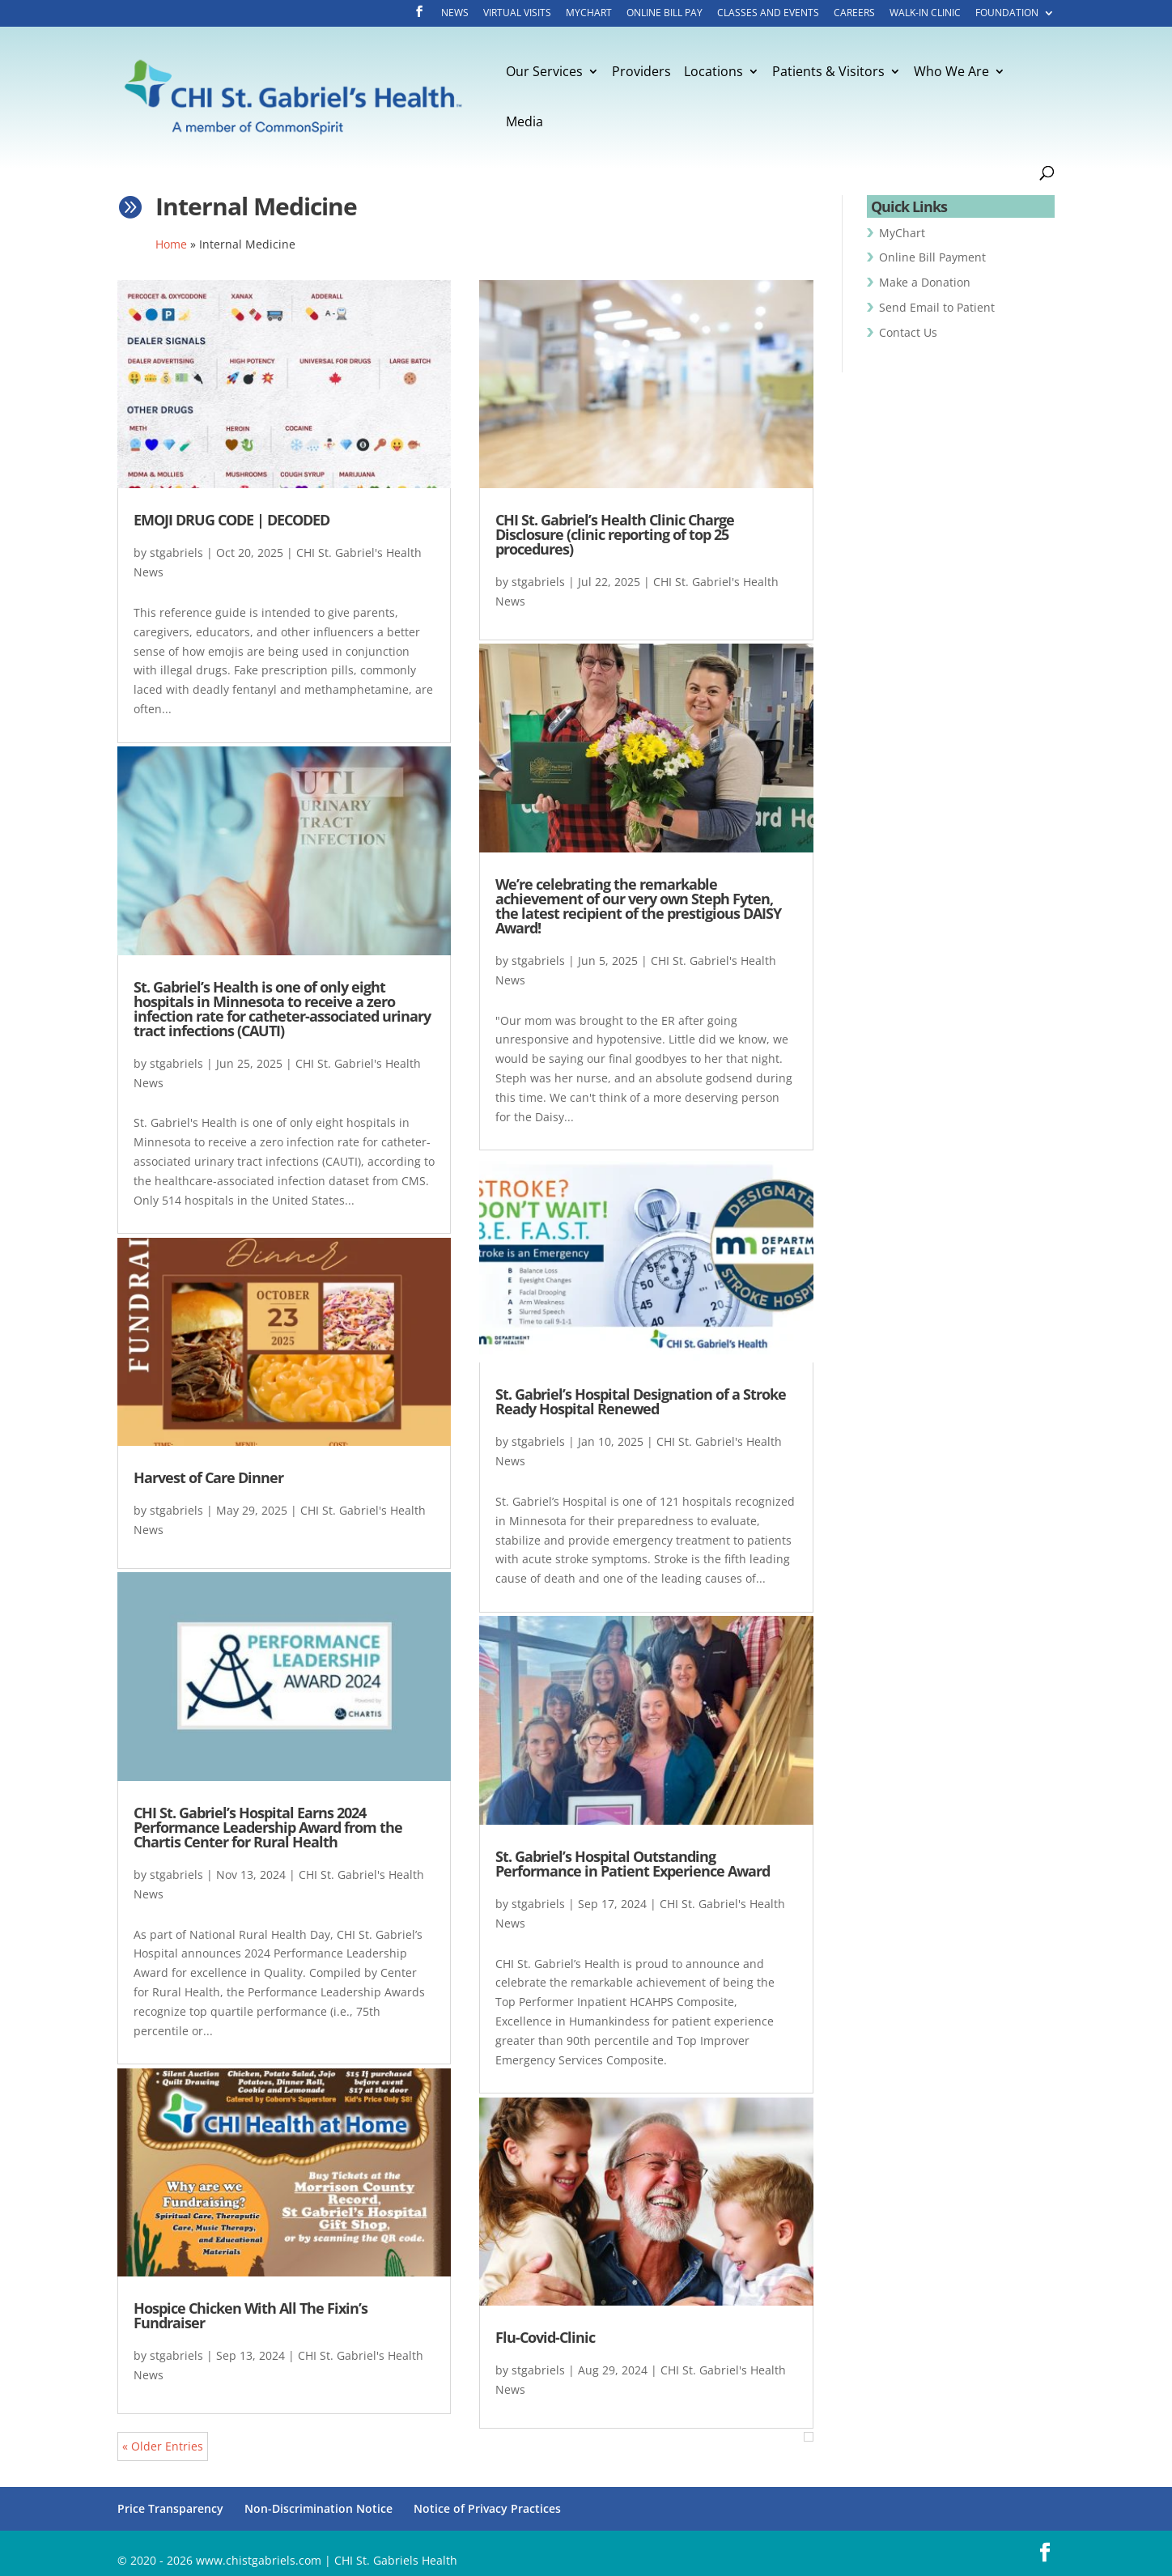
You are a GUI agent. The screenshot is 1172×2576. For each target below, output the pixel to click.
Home (171, 244)
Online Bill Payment (932, 257)
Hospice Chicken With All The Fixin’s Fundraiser (250, 2315)
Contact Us (908, 332)
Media (524, 123)
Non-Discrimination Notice (318, 2508)
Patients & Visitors (828, 73)
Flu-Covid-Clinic (545, 2337)
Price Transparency (170, 2508)
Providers (641, 73)
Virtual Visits (517, 13)
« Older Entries (162, 2446)
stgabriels (176, 552)
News (455, 13)
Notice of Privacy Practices (487, 2508)
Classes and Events (768, 13)
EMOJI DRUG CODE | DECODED (231, 519)
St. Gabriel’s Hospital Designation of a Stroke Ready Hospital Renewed (640, 1401)
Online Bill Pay (664, 13)
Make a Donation (924, 282)
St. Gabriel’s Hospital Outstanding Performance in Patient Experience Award (632, 1864)
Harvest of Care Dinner (208, 1477)
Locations (713, 73)
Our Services (544, 73)
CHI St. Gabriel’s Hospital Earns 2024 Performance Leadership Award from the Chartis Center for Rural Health (268, 1827)
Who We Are (951, 73)
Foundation (1006, 13)
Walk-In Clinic (925, 13)
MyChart (589, 13)
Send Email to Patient (937, 307)
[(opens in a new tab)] (646, 384)
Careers (854, 13)
